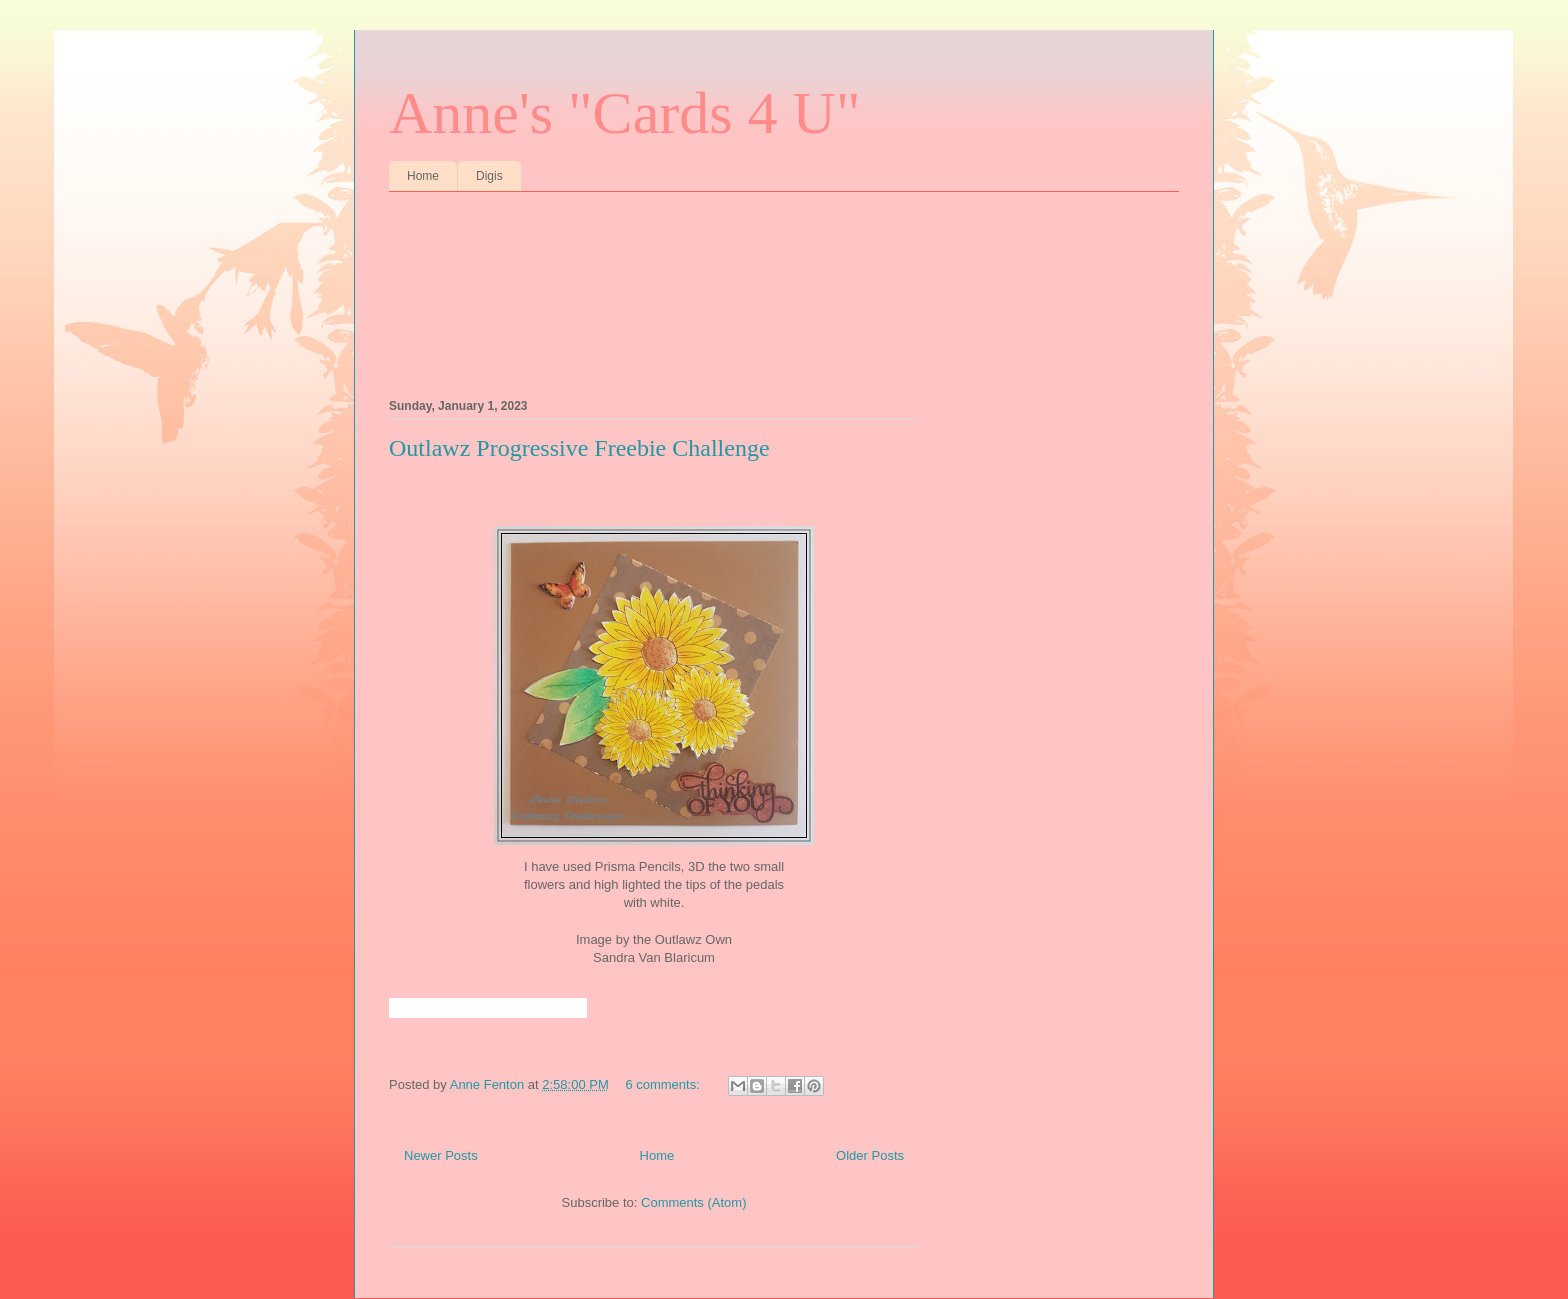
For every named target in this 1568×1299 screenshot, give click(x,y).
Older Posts (870, 1155)
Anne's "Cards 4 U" (624, 113)
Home (423, 176)
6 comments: (664, 1084)
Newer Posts (441, 1155)
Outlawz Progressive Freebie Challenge (579, 448)
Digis (489, 176)
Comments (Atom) (693, 1202)
